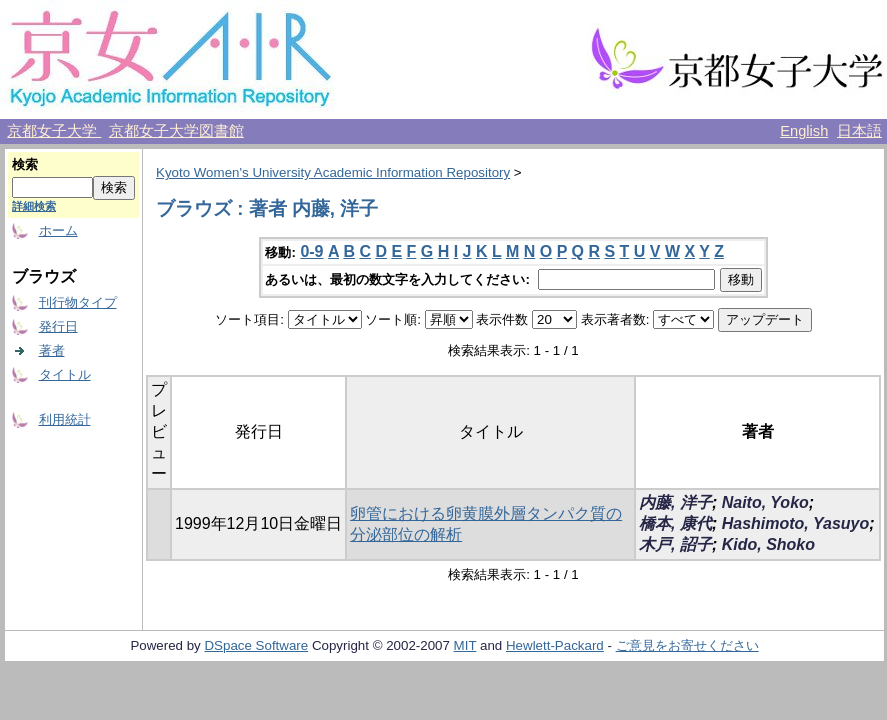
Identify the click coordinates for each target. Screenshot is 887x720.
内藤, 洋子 (675, 502)
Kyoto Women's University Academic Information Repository (333, 172)
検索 (25, 164)
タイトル (65, 374)
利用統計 (65, 419)
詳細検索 (34, 206)
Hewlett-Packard (555, 645)
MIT (465, 645)
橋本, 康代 (675, 523)
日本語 (859, 131)
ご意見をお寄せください (687, 645)
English (804, 131)
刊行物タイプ (78, 302)
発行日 (58, 326)
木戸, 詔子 (675, 544)
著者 (52, 350)
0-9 (311, 251)
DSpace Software (256, 645)
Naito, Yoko (765, 502)
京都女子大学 (54, 131)
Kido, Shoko (768, 544)
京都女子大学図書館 (176, 131)
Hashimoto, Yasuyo (796, 523)
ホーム (58, 230)
